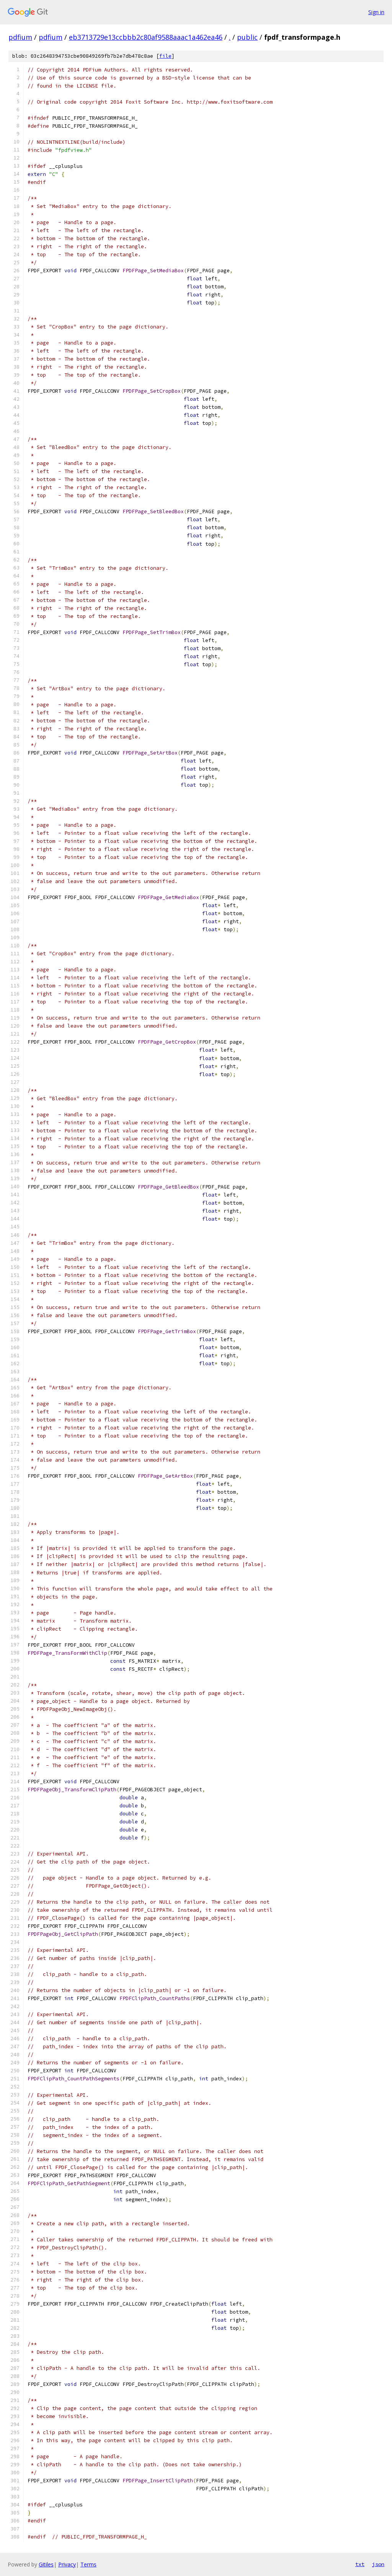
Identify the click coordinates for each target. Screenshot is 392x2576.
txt (359, 2564)
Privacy (67, 2564)
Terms (88, 2564)
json (378, 2564)
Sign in (376, 12)
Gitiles (46, 2564)
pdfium (20, 37)
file (165, 56)
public (247, 37)
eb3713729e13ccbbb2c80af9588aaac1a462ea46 (145, 37)
